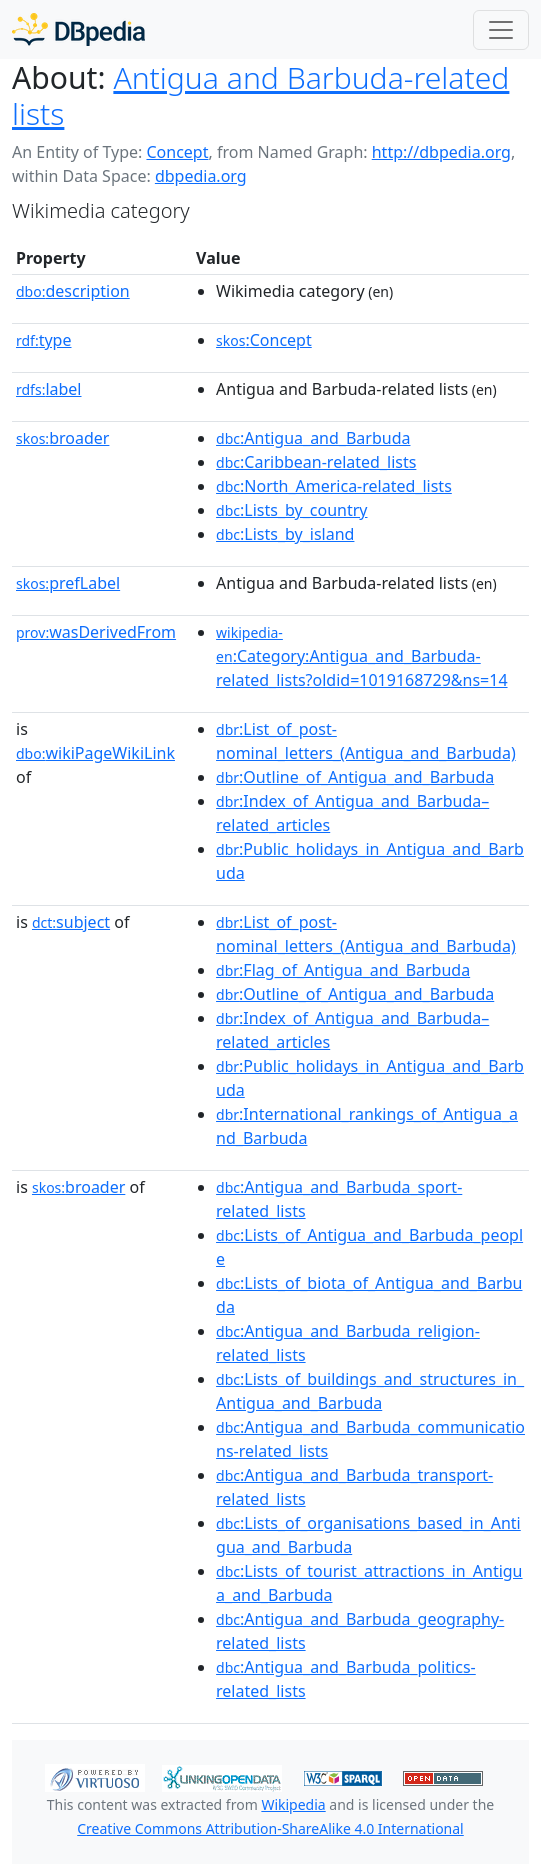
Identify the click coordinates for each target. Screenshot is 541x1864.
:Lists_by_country (291, 510)
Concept (177, 152)
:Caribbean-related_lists (316, 462)
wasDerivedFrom (96, 632)
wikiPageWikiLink (95, 753)
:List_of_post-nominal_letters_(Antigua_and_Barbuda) (366, 741)
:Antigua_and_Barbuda (313, 438)
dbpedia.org (201, 176)
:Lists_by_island (285, 534)
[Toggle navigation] (501, 30)
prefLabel (68, 583)
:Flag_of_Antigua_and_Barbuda (343, 970)
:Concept (264, 340)
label (49, 389)
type (44, 340)
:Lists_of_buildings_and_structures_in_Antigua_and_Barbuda (370, 1391)
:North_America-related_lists (334, 486)
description (73, 291)
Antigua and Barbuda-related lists (260, 95)
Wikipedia (293, 1804)
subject (71, 922)
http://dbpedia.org (441, 152)
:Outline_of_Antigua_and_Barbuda (355, 777)
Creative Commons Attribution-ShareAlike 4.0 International (270, 1828)
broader (62, 438)
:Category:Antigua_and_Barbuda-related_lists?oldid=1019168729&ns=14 (361, 657)
